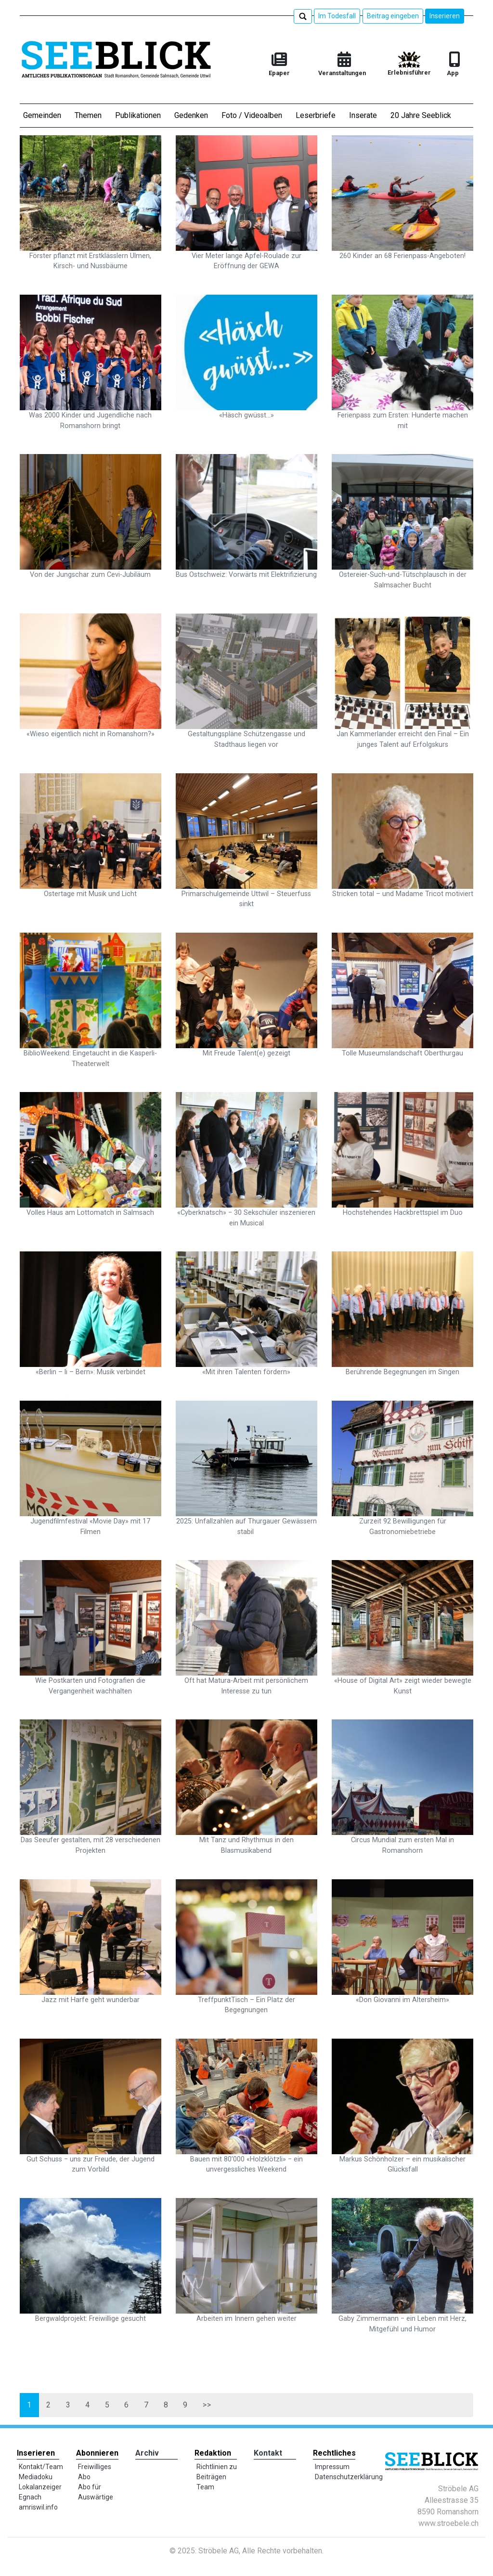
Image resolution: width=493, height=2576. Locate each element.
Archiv (147, 2453)
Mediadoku (35, 2477)
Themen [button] (88, 115)
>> (198, 2404)
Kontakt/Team (41, 2467)
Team (205, 2487)
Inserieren (444, 16)
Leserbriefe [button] (316, 115)
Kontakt (268, 2453)
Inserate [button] (363, 115)
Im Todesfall (337, 16)
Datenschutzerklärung (349, 2477)
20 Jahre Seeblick (420, 115)
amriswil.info (38, 2507)
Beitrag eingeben (393, 16)
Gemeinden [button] (42, 115)
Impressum (332, 2467)
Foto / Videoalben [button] (251, 115)
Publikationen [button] (138, 115)
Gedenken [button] (191, 115)
